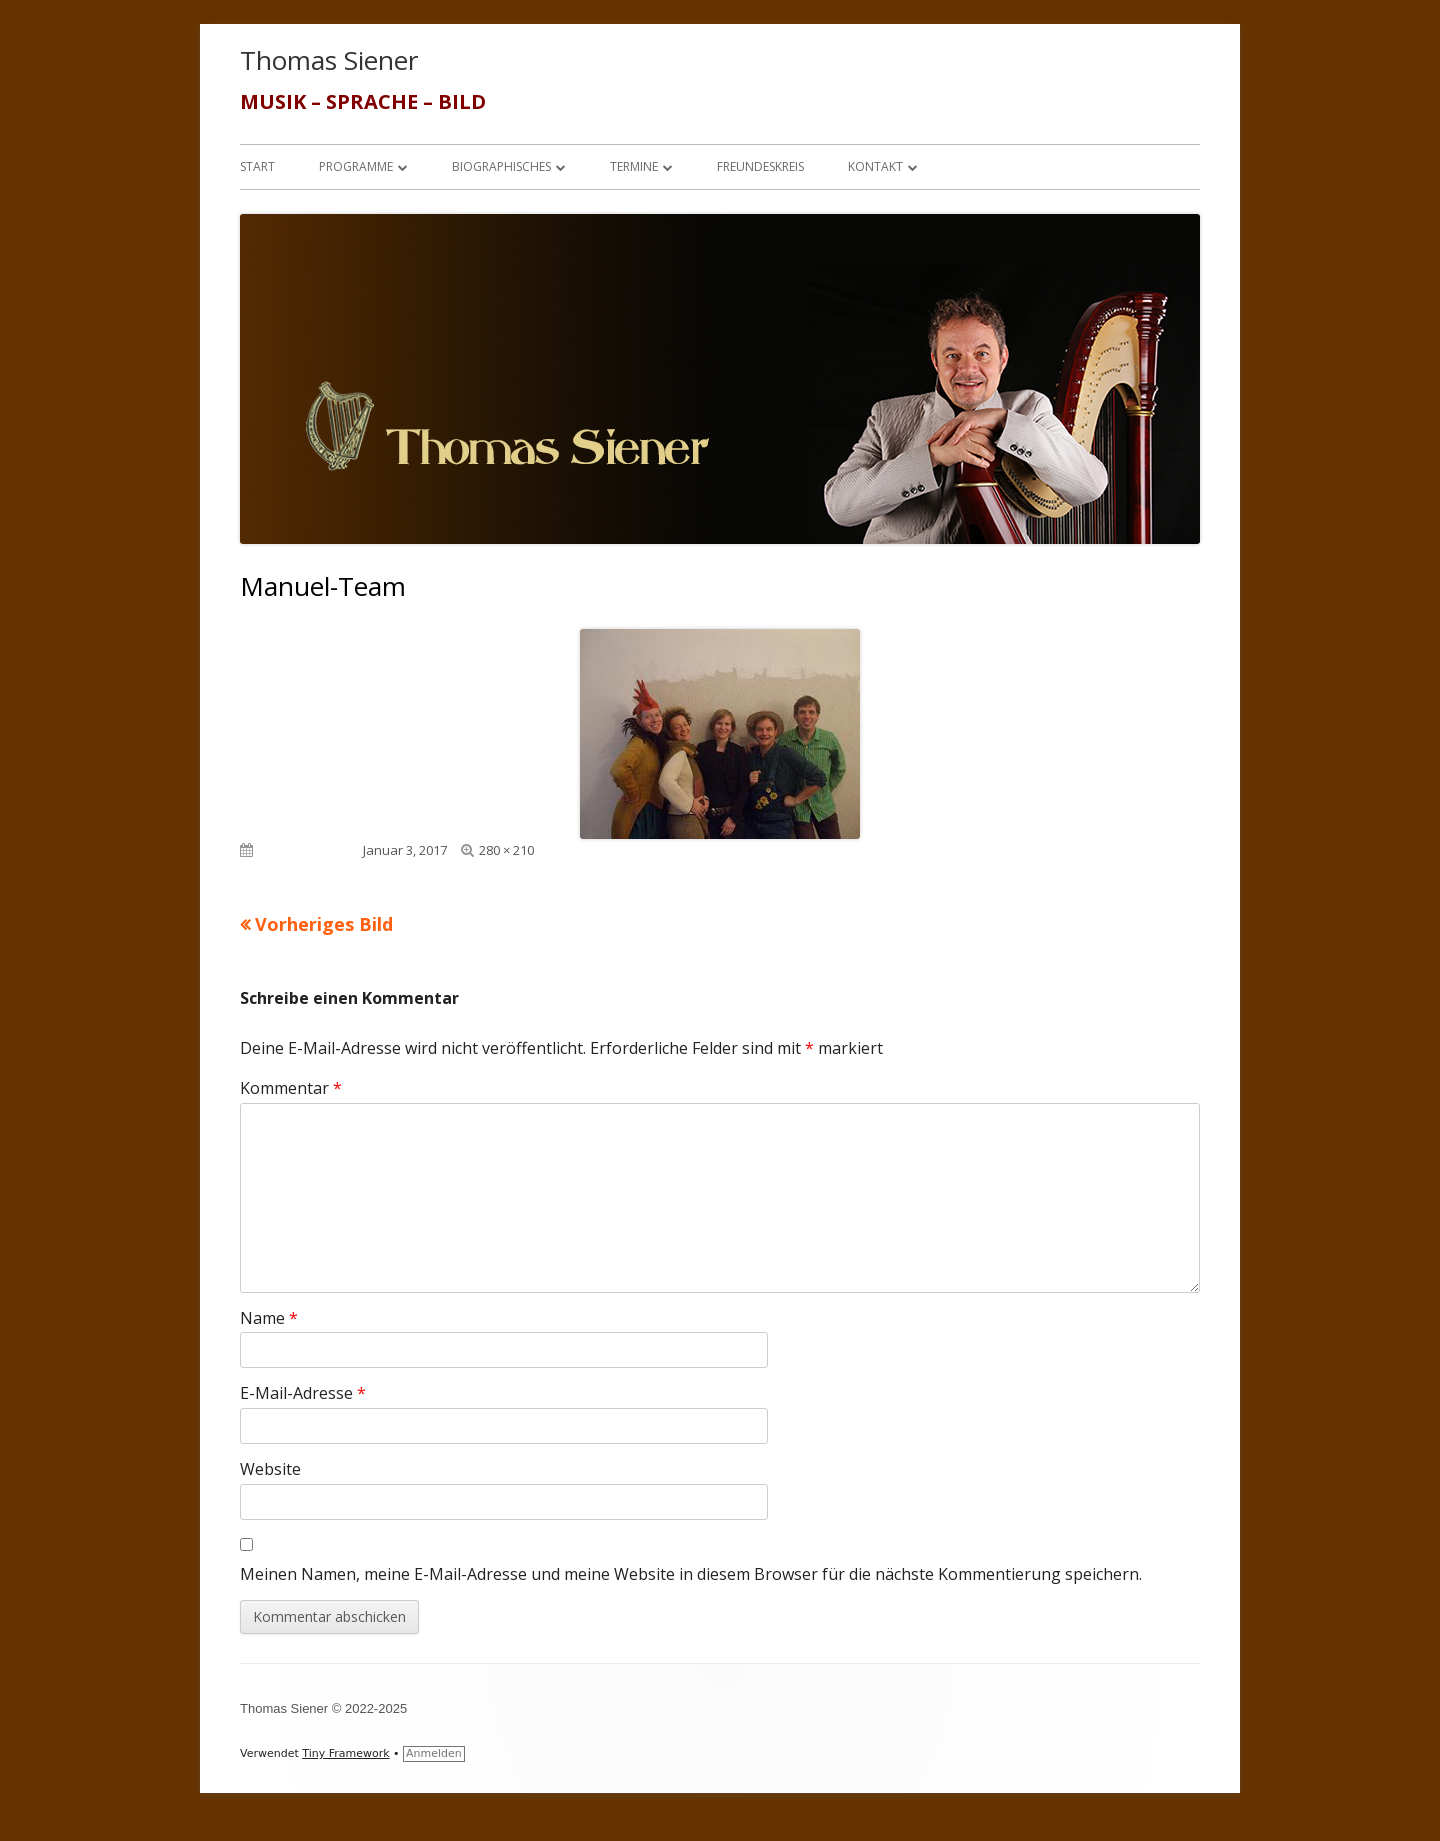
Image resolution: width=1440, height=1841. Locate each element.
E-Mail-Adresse (303, 1393)
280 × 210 (506, 850)
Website (270, 1469)
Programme (356, 166)
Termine (634, 166)
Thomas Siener (329, 60)
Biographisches (501, 166)
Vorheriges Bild (324, 924)
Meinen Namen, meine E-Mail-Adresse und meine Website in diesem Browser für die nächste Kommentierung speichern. (691, 1574)
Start (257, 166)
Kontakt (875, 166)
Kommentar (291, 1088)
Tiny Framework (345, 1753)
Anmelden (434, 1753)
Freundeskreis (760, 166)
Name (269, 1318)
